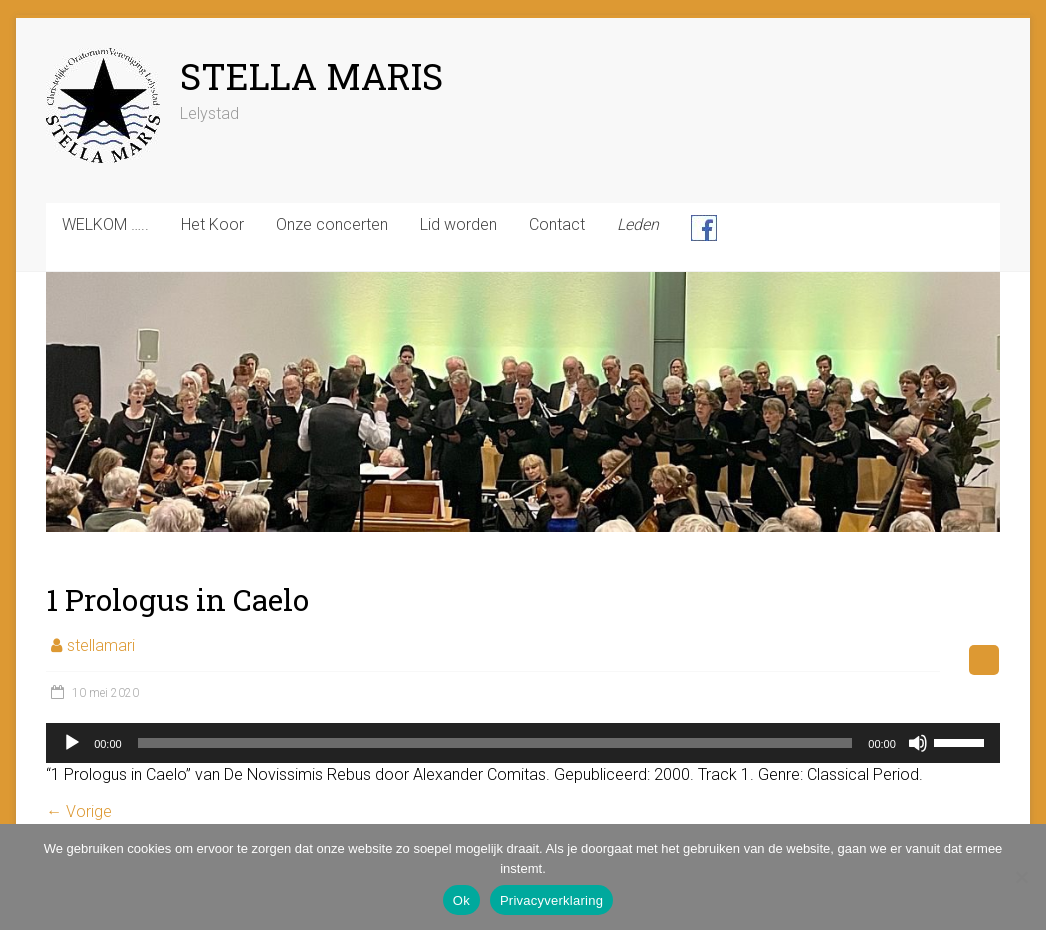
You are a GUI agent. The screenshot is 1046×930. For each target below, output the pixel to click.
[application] (523, 743)
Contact (557, 224)
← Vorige (79, 811)
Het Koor (212, 224)
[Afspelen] (72, 743)
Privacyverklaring (551, 900)
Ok (461, 900)
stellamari (101, 645)
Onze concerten (332, 224)
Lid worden (458, 224)
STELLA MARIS (311, 76)
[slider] (495, 743)
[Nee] (1021, 877)
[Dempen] (918, 743)
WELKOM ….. (105, 224)
